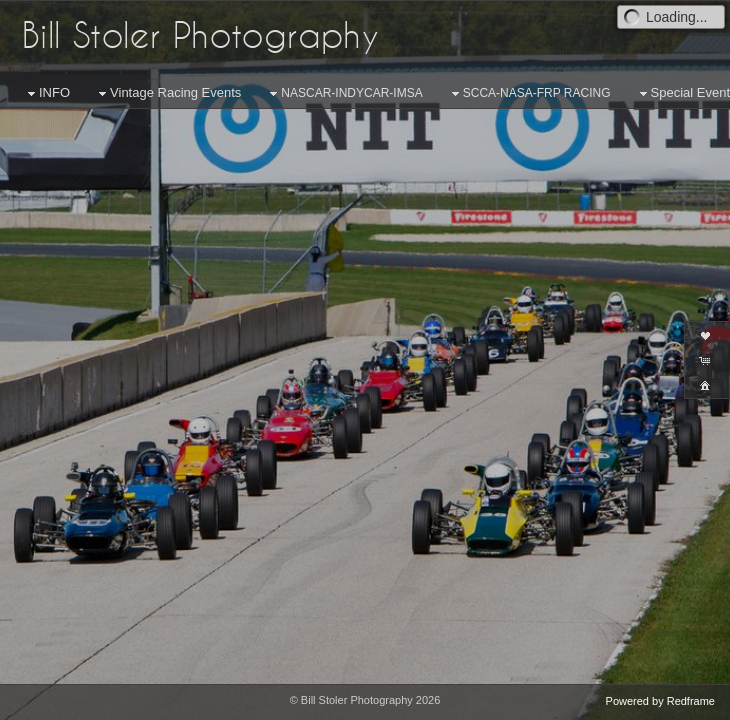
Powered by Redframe (660, 701)
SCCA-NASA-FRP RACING (529, 94)
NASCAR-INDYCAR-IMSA (343, 94)
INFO (46, 93)
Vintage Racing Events (167, 93)
